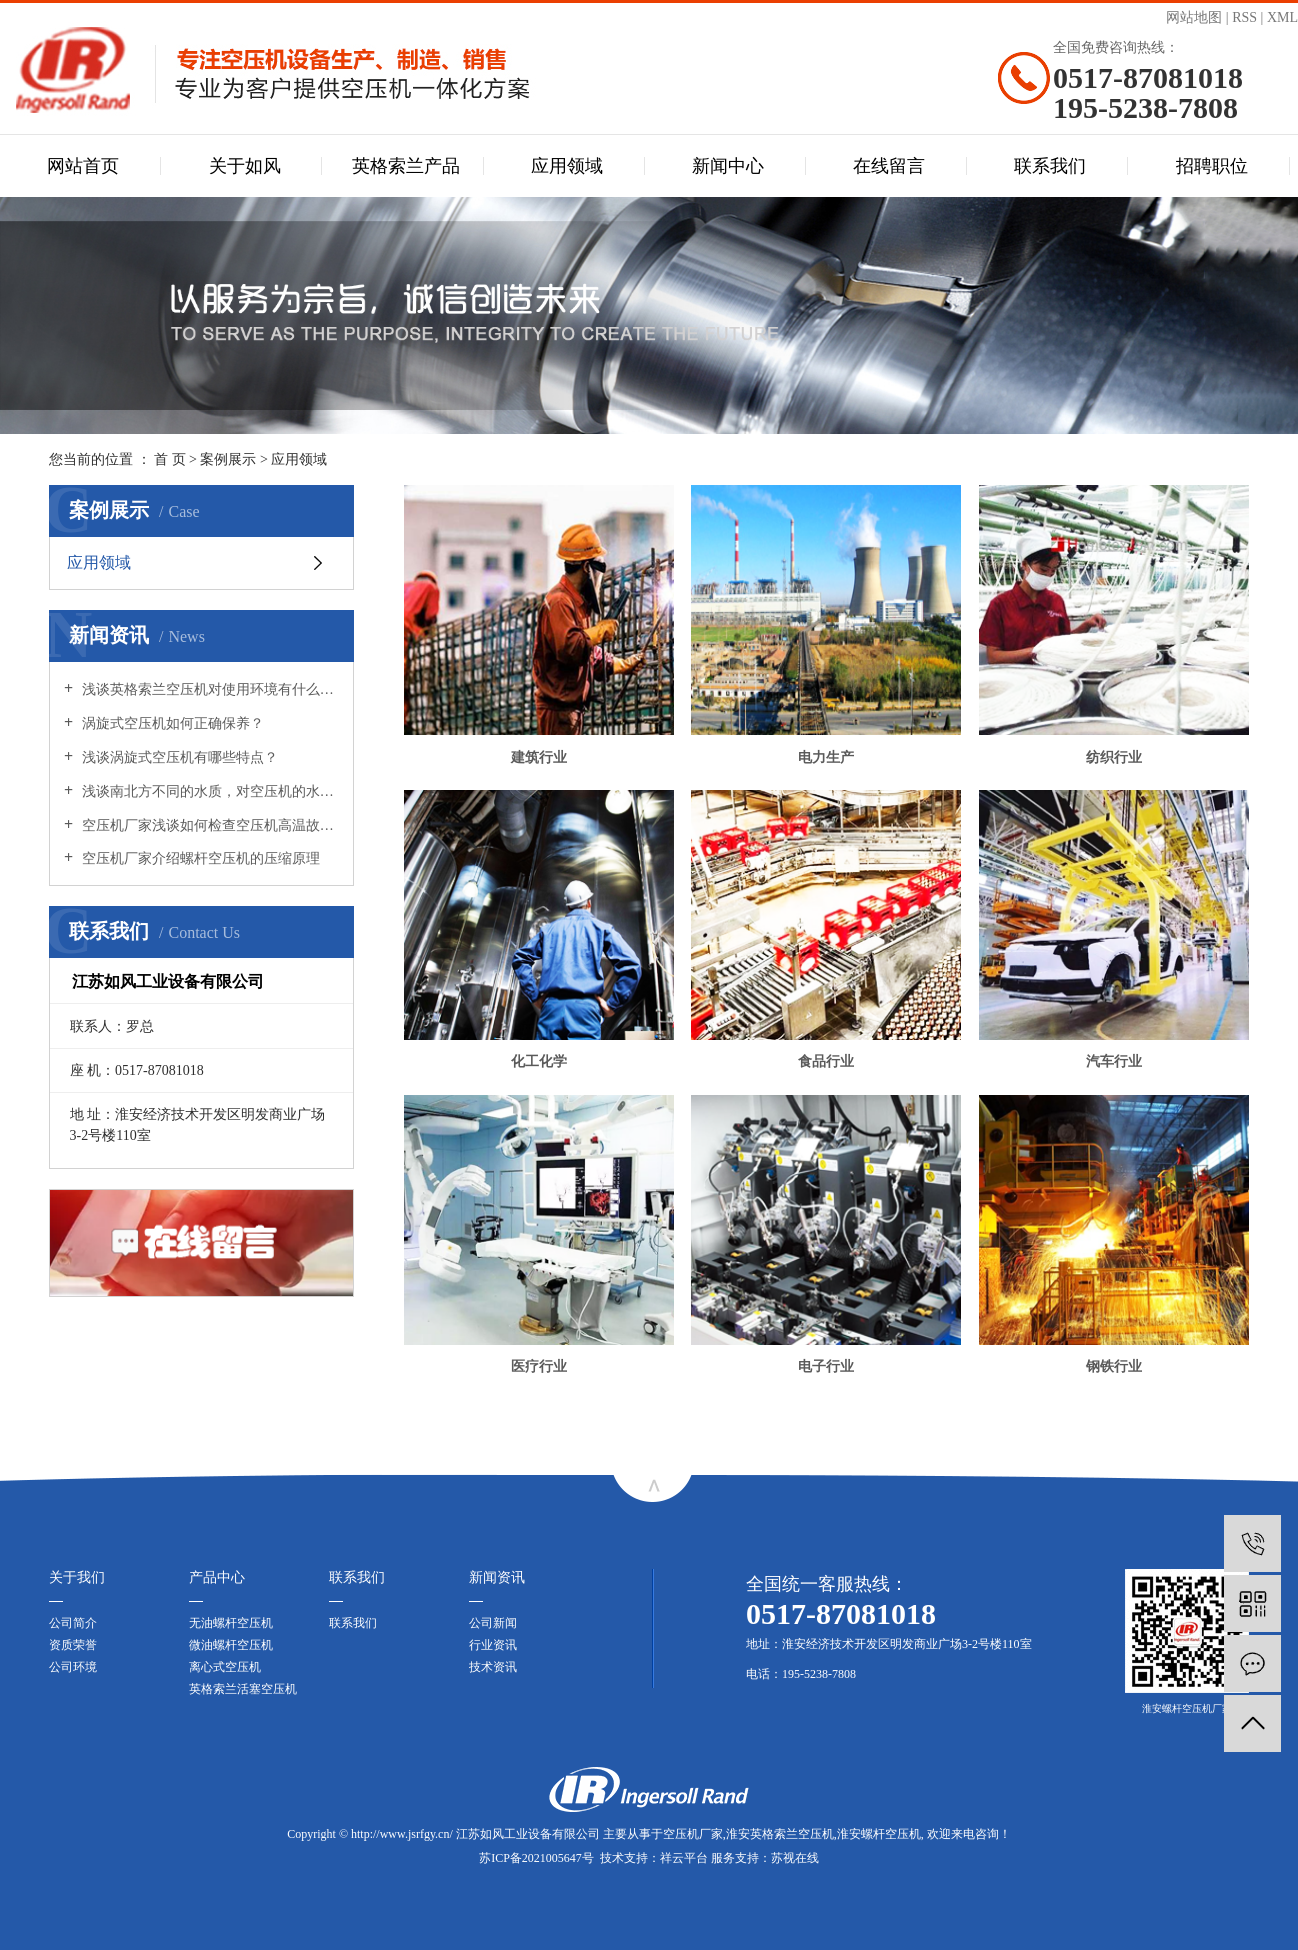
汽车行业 (1114, 1061)
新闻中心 (728, 166)
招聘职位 (1212, 166)
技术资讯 (493, 1667)
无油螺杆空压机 (231, 1623)
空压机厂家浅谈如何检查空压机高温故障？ (208, 825)
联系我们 (1050, 166)
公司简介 (73, 1623)
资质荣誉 (73, 1645)
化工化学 (539, 1061)
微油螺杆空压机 (231, 1645)
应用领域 (567, 166)
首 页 (170, 459)
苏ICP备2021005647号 (536, 1858)
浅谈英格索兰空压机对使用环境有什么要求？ (208, 689)
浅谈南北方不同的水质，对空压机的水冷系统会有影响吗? (208, 791)
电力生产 (826, 757)
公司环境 (73, 1667)
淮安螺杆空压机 (879, 1834)
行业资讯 (493, 1645)
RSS (1244, 17)
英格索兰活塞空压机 (243, 1689)
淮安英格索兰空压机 (780, 1834)
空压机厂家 (693, 1834)
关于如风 (245, 166)
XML (1282, 17)
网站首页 (83, 166)
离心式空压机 (225, 1667)
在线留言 (889, 166)
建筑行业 (539, 757)
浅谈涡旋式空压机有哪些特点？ (178, 757)
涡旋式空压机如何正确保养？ (171, 723)
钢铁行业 (1114, 1366)
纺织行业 (1114, 757)
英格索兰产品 (406, 166)
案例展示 (228, 459)
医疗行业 (539, 1366)
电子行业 (826, 1366)
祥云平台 (684, 1858)
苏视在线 (795, 1858)
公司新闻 (493, 1623)
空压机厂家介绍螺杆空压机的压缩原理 (199, 858)
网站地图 (1194, 17)
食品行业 (826, 1061)
